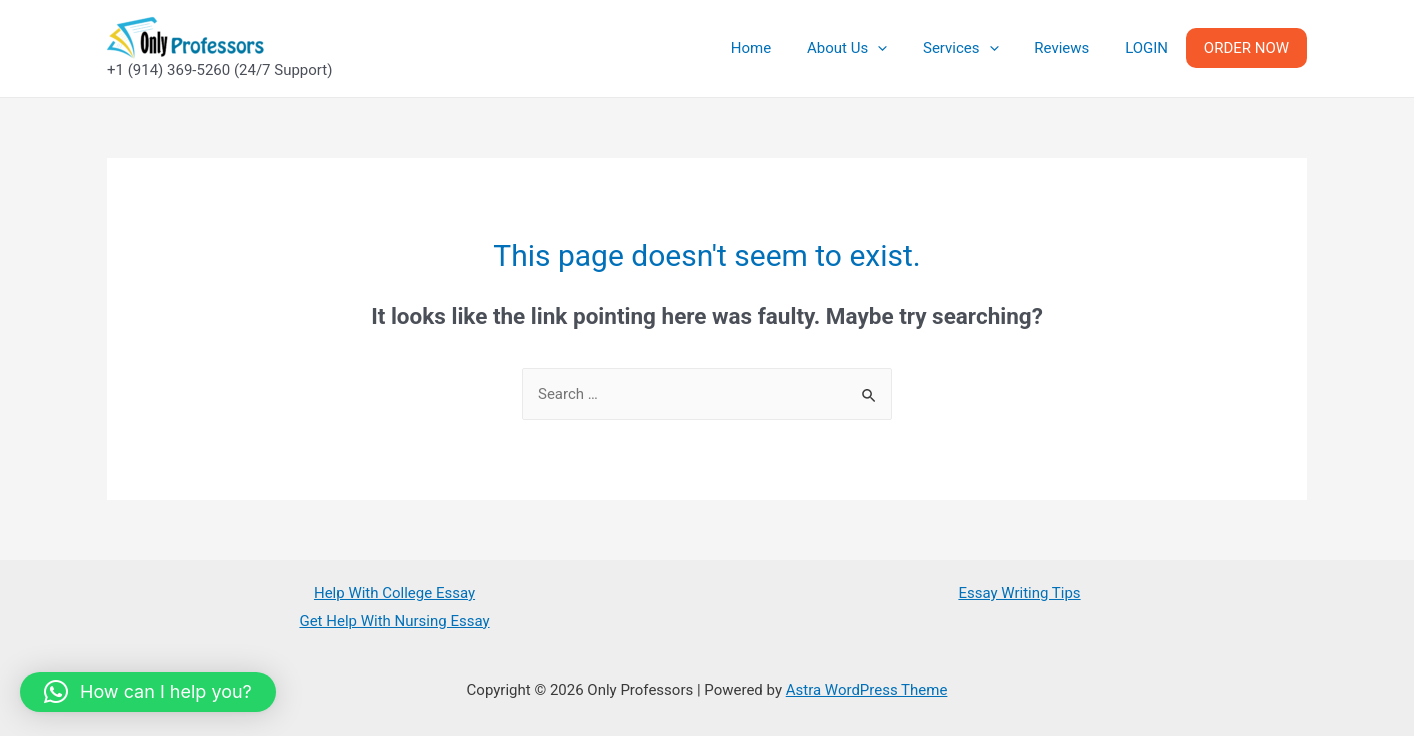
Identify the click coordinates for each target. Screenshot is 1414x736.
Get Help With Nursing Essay (394, 621)
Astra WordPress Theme (867, 690)
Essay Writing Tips (1019, 593)
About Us (873, 48)
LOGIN (1155, 48)
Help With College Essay (394, 593)
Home (783, 48)
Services (981, 48)
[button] (148, 692)
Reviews (1076, 48)
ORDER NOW (1249, 48)
